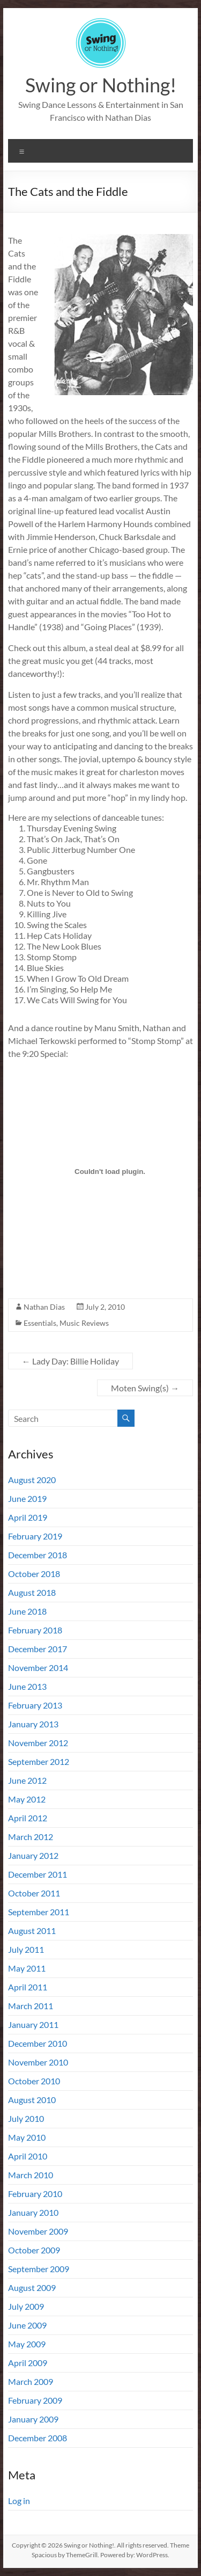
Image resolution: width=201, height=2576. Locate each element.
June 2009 (27, 2325)
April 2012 (27, 1818)
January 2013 (33, 1724)
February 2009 (35, 2400)
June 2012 (27, 1780)
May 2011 (27, 1968)
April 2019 (27, 1517)
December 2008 (37, 2438)
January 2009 (33, 2419)
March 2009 (30, 2381)
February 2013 (35, 1705)
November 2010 (38, 2062)
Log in (19, 2500)
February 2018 (35, 1630)
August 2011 (32, 1930)
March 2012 (30, 1836)
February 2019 (35, 1536)
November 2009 (38, 2231)
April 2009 (27, 2363)
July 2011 (26, 1949)
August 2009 (32, 2287)
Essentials (40, 1322)
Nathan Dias (44, 1306)
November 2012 (38, 1743)
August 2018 (32, 1592)
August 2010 (32, 2100)
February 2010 (35, 2193)
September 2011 (38, 1912)
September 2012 (38, 1761)
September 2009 (38, 2269)
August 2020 (32, 1480)
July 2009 (26, 2306)
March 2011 (30, 2006)
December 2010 (37, 2043)
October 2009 (34, 2250)
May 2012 (27, 1799)
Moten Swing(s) (145, 1388)
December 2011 (37, 1874)
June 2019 (27, 1498)
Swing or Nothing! (100, 85)
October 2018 (34, 1573)
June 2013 (27, 1686)
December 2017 (37, 1649)
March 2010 (30, 2175)
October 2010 (34, 2081)
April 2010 (27, 2156)
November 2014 (38, 1667)
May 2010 (27, 2137)
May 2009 (27, 2344)
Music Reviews (84, 1322)
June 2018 (27, 1611)
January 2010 (33, 2212)
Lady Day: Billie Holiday (70, 1361)
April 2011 (27, 1987)
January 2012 (33, 1855)
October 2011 (34, 1893)
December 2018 (37, 1555)
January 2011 (33, 2024)
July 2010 (26, 2118)
